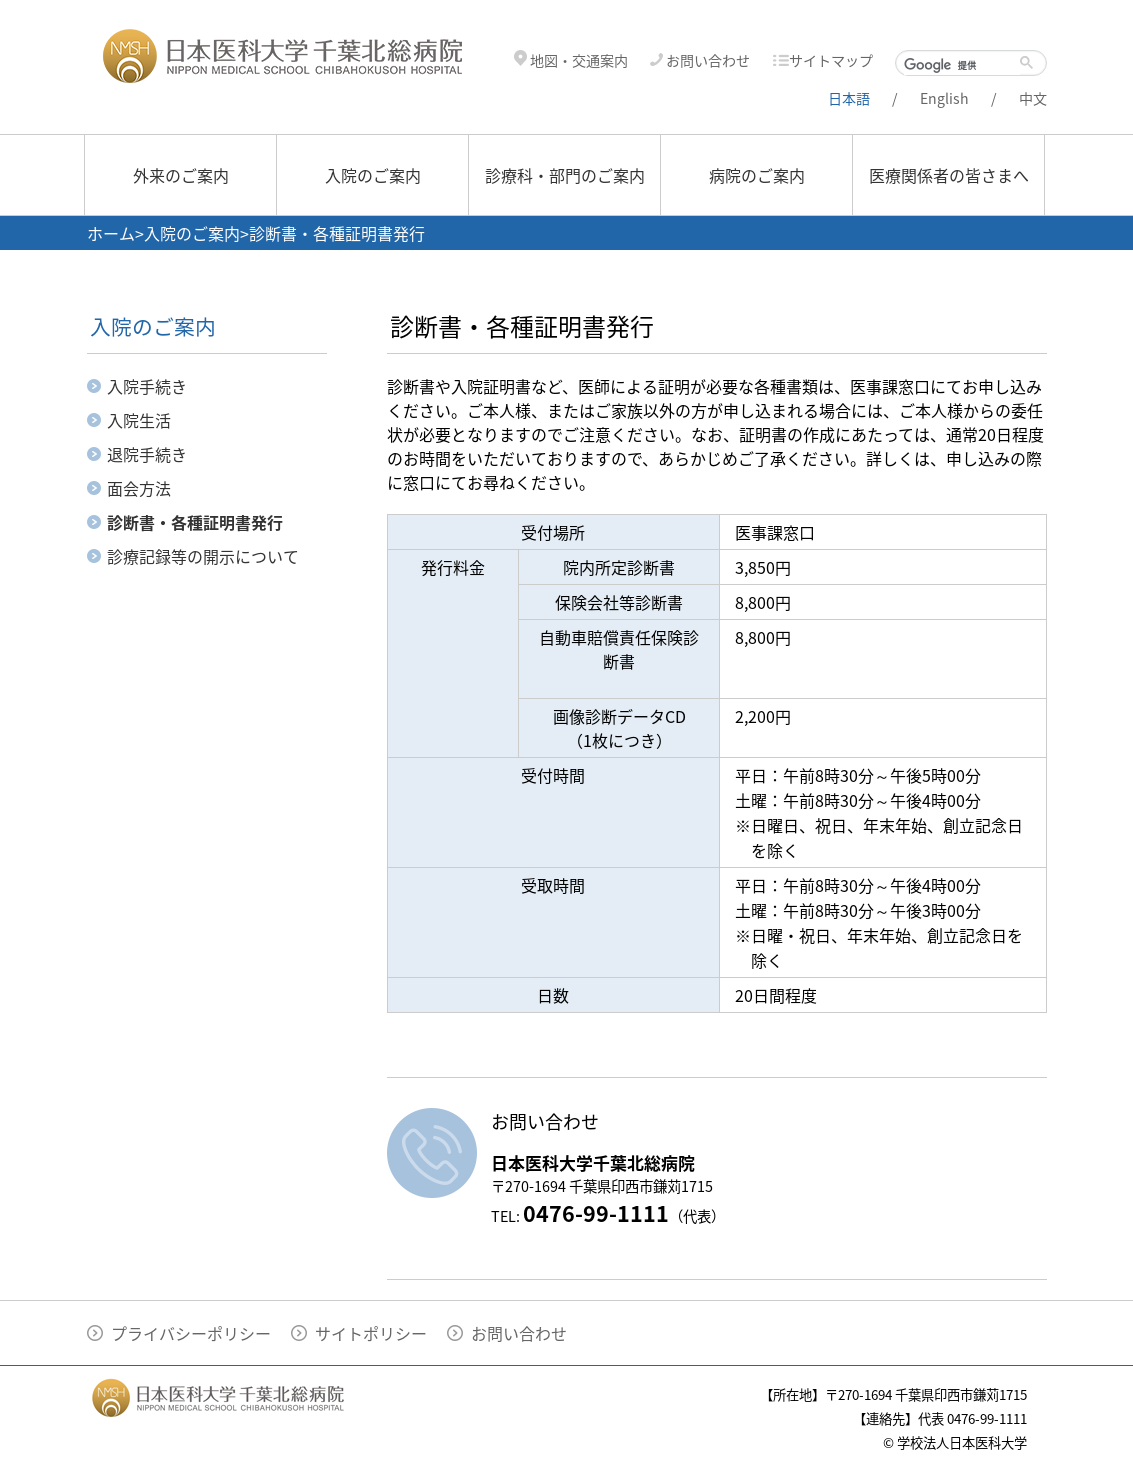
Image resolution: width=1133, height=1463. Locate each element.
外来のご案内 (181, 175)
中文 (1033, 98)
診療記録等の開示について (203, 556)
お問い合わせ (700, 60)
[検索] (962, 65)
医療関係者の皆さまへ (949, 175)
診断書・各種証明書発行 (195, 522)
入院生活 (139, 420)
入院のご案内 (373, 175)
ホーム (111, 233)
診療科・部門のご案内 (565, 175)
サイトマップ (822, 60)
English (944, 98)
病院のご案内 (757, 175)
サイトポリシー (371, 1333)
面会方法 (139, 488)
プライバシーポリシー (191, 1333)
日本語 (849, 98)
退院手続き (147, 454)
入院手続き (147, 386)
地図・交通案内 (571, 60)
